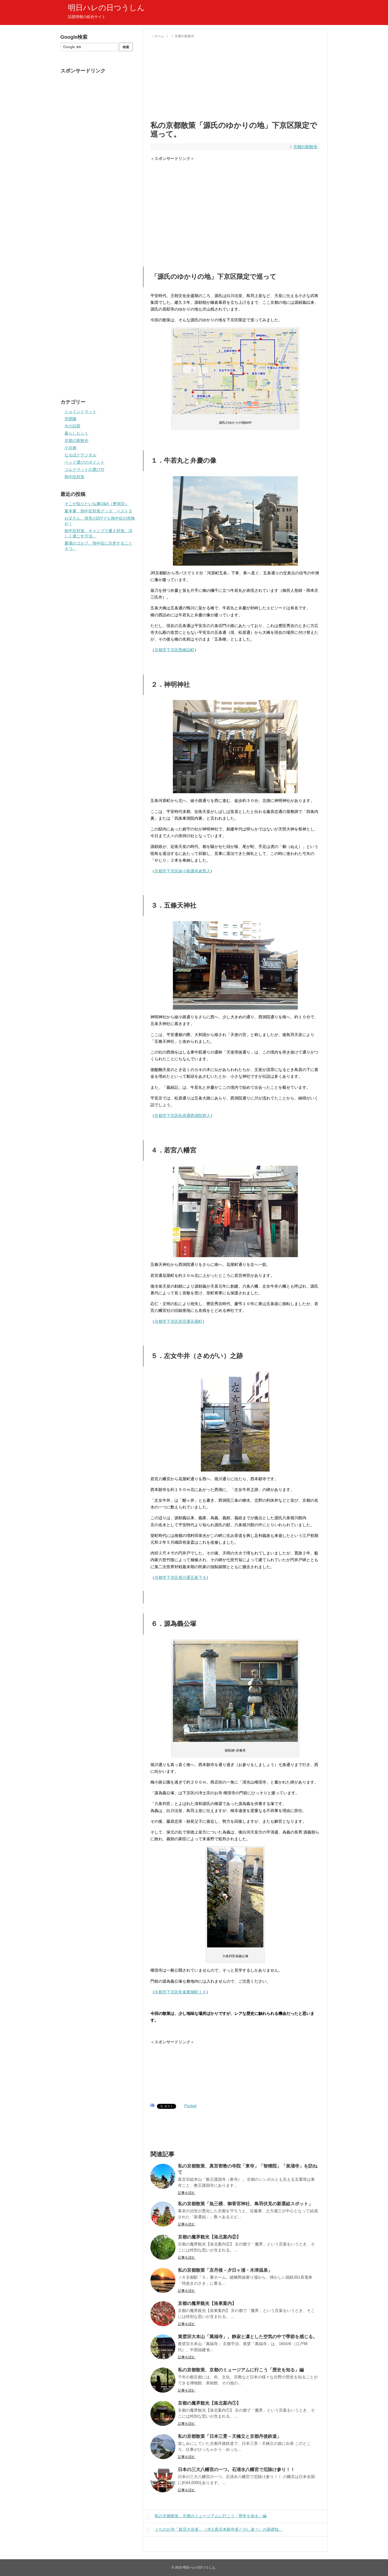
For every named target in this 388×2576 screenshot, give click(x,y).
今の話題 (72, 426)
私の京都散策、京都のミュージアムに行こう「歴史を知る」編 (241, 2369)
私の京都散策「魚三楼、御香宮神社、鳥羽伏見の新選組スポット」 (245, 2203)
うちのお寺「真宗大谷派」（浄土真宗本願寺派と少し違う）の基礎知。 (215, 2530)
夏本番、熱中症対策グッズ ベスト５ (98, 511)
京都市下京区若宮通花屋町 (178, 1321)
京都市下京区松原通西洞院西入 (182, 1115)
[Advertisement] (235, 78)
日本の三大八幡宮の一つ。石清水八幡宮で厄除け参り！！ (236, 2469)
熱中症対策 (74, 477)
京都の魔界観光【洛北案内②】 (209, 2236)
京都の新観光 (305, 147)
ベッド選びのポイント (84, 462)
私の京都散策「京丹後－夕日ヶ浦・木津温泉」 (225, 2270)
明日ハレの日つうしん (106, 7)
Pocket (190, 2106)
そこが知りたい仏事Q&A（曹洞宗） (96, 504)
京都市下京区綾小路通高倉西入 (182, 871)
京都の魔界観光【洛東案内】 (207, 2303)
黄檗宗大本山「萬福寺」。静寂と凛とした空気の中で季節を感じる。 (247, 2336)
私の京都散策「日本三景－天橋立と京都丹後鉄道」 (229, 2436)
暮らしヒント (76, 433)
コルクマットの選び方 (84, 469)
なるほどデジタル (80, 455)
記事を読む (186, 2193)
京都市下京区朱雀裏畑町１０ (180, 1992)
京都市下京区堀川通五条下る (180, 1577)
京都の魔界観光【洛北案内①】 (209, 2403)
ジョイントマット (80, 411)
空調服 (70, 419)
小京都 (70, 448)
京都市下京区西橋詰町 (174, 650)
